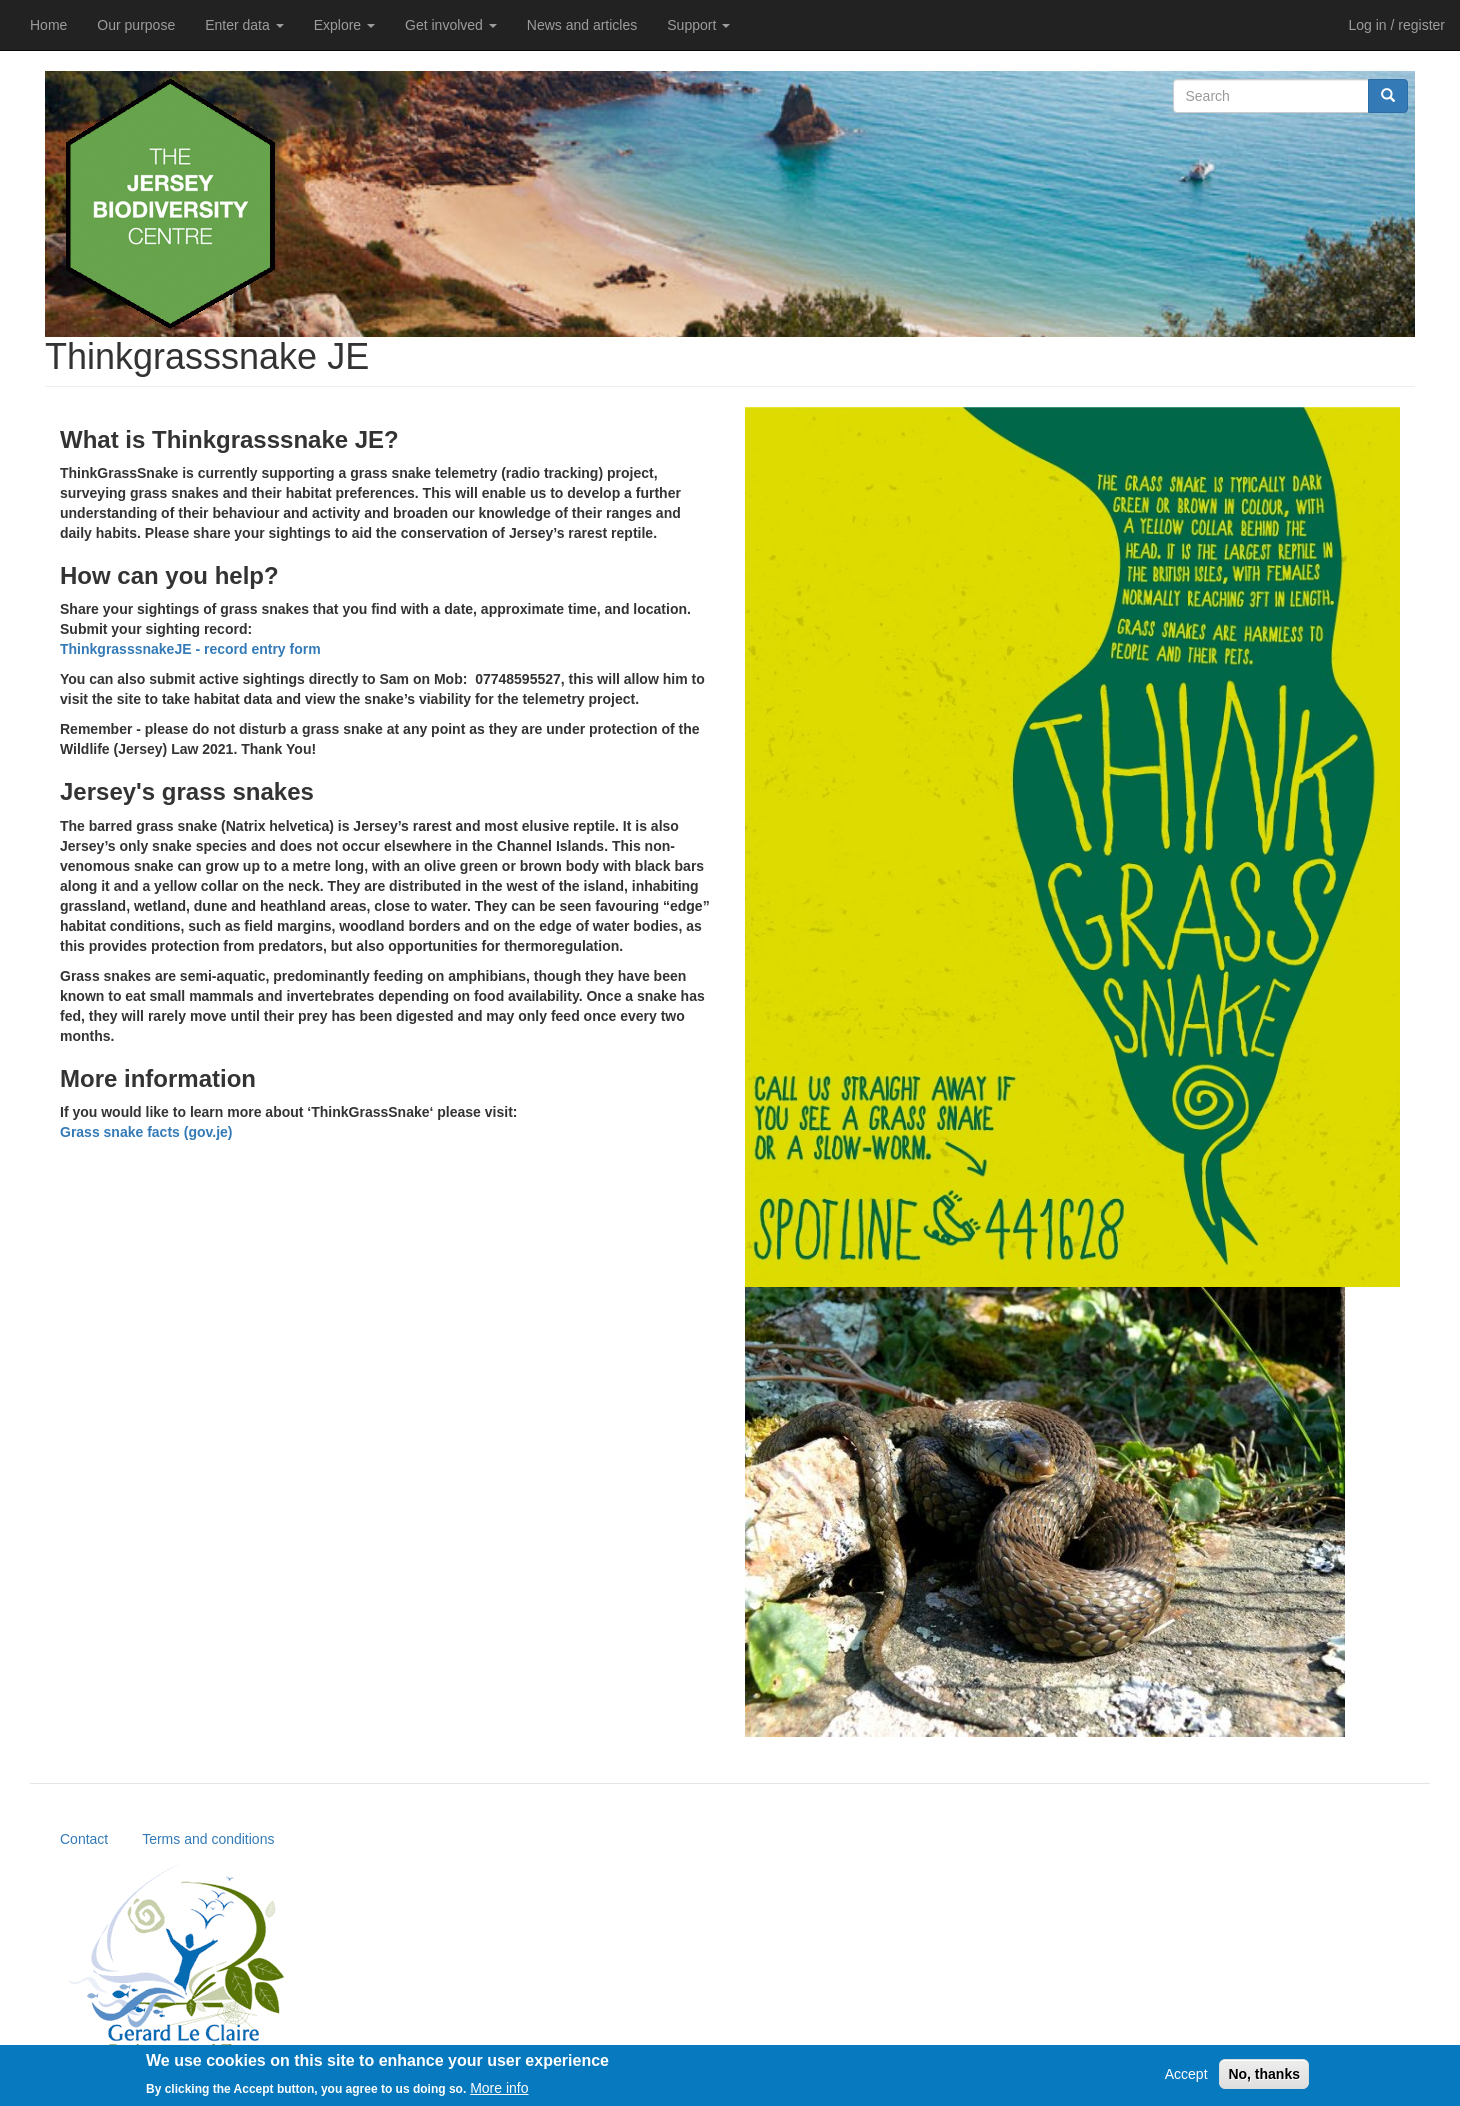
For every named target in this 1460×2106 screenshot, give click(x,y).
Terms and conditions (208, 1839)
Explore (344, 25)
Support (698, 25)
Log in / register (1397, 25)
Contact (84, 1839)
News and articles (582, 25)
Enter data (244, 25)
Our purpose (136, 25)
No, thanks (1264, 2079)
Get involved (451, 25)
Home (48, 25)
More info (499, 2092)
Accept (1186, 2079)
